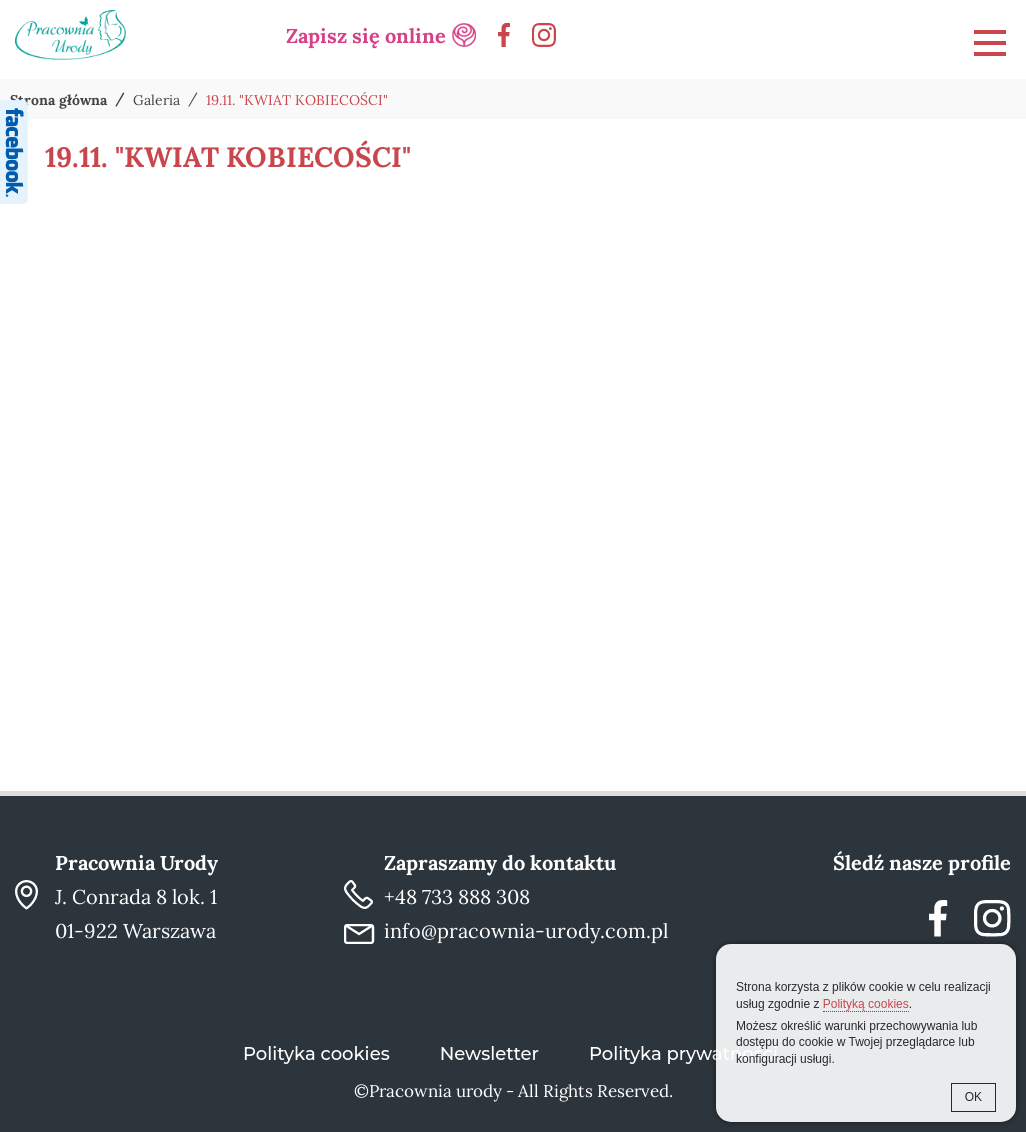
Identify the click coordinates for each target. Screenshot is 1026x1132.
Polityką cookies (866, 1004)
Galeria (156, 100)
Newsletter (489, 1054)
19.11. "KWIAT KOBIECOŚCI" (297, 100)
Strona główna (58, 100)
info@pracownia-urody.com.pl (526, 930)
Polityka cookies (316, 1054)
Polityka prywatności (683, 1054)
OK (973, 1097)
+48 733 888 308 (457, 896)
